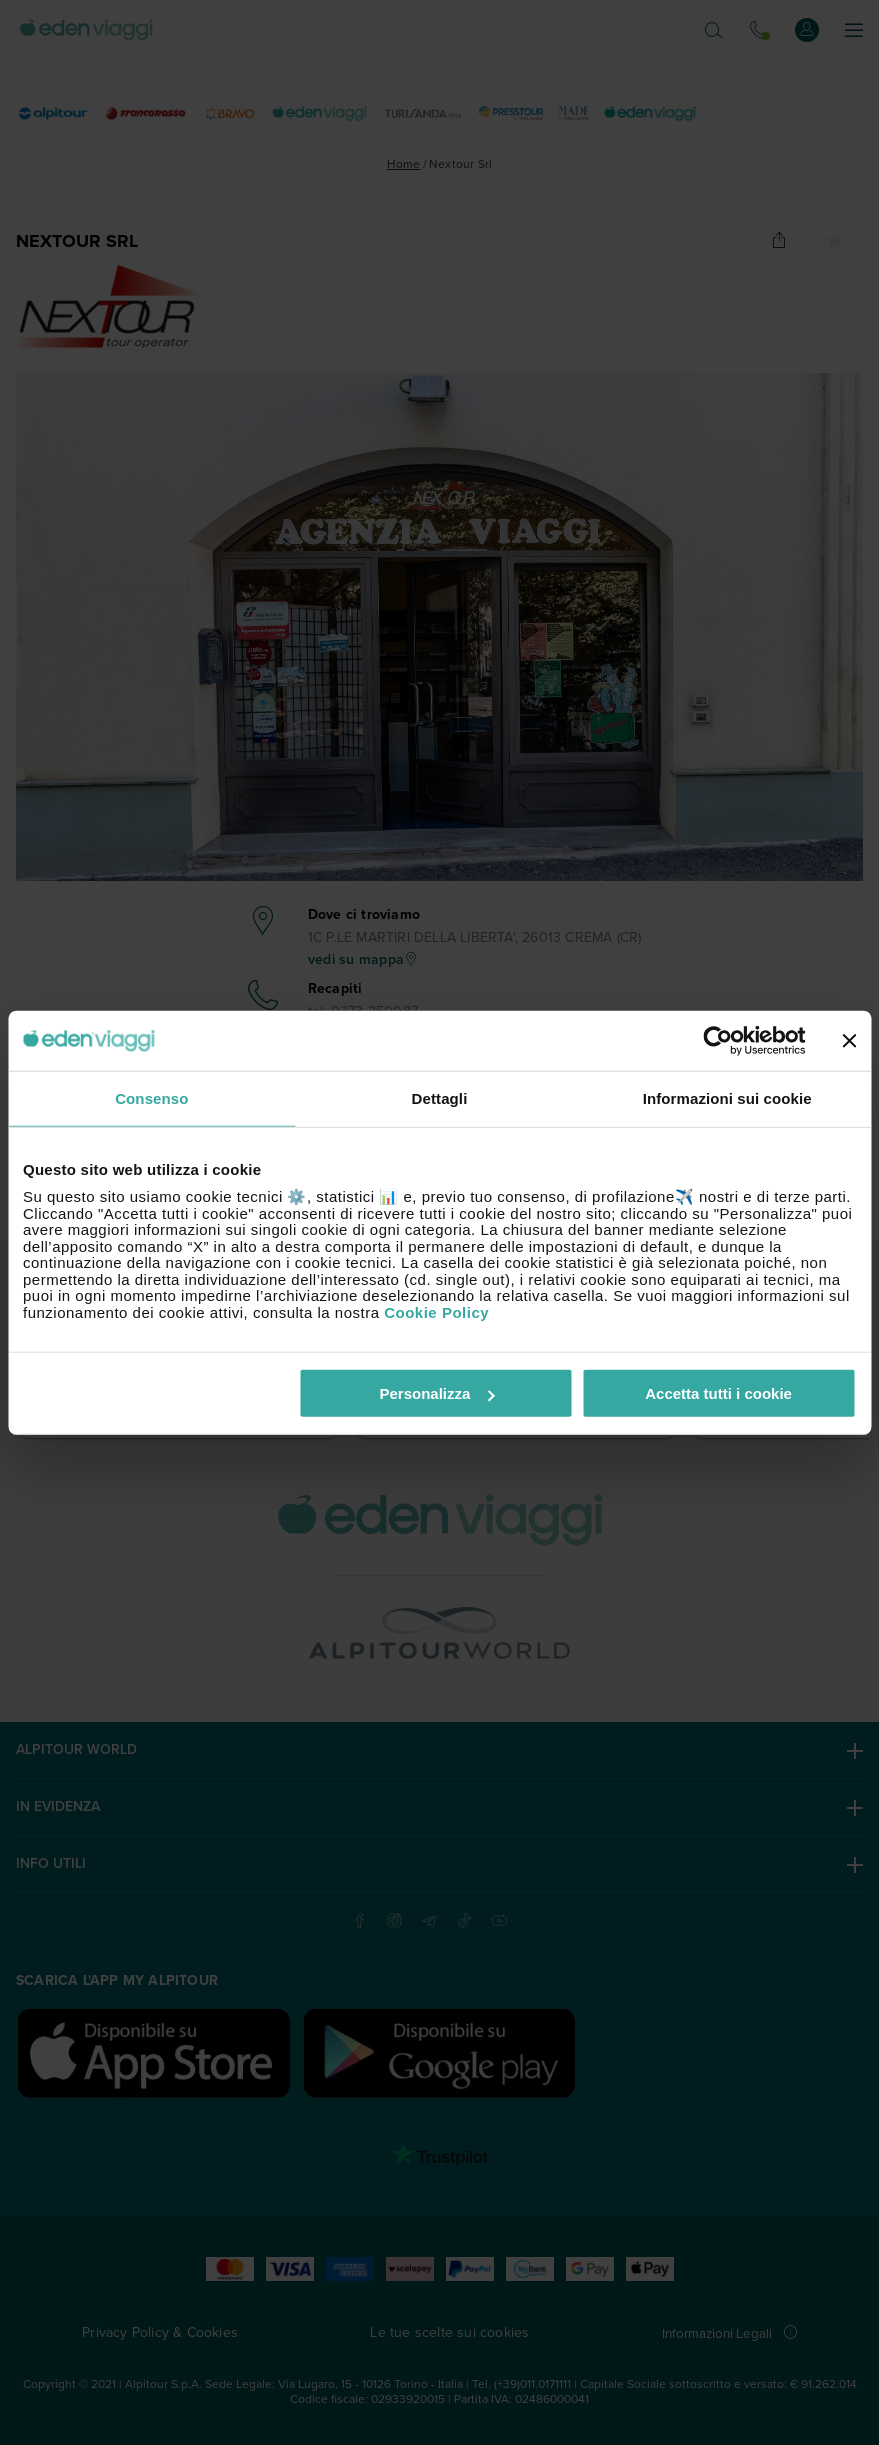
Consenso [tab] (151, 1097)
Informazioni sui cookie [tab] (727, 1097)
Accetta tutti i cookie (718, 1393)
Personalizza (437, 1393)
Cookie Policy (436, 1311)
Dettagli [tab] (440, 1097)
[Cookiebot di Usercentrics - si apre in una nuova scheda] (717, 1040)
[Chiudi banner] (849, 1040)
